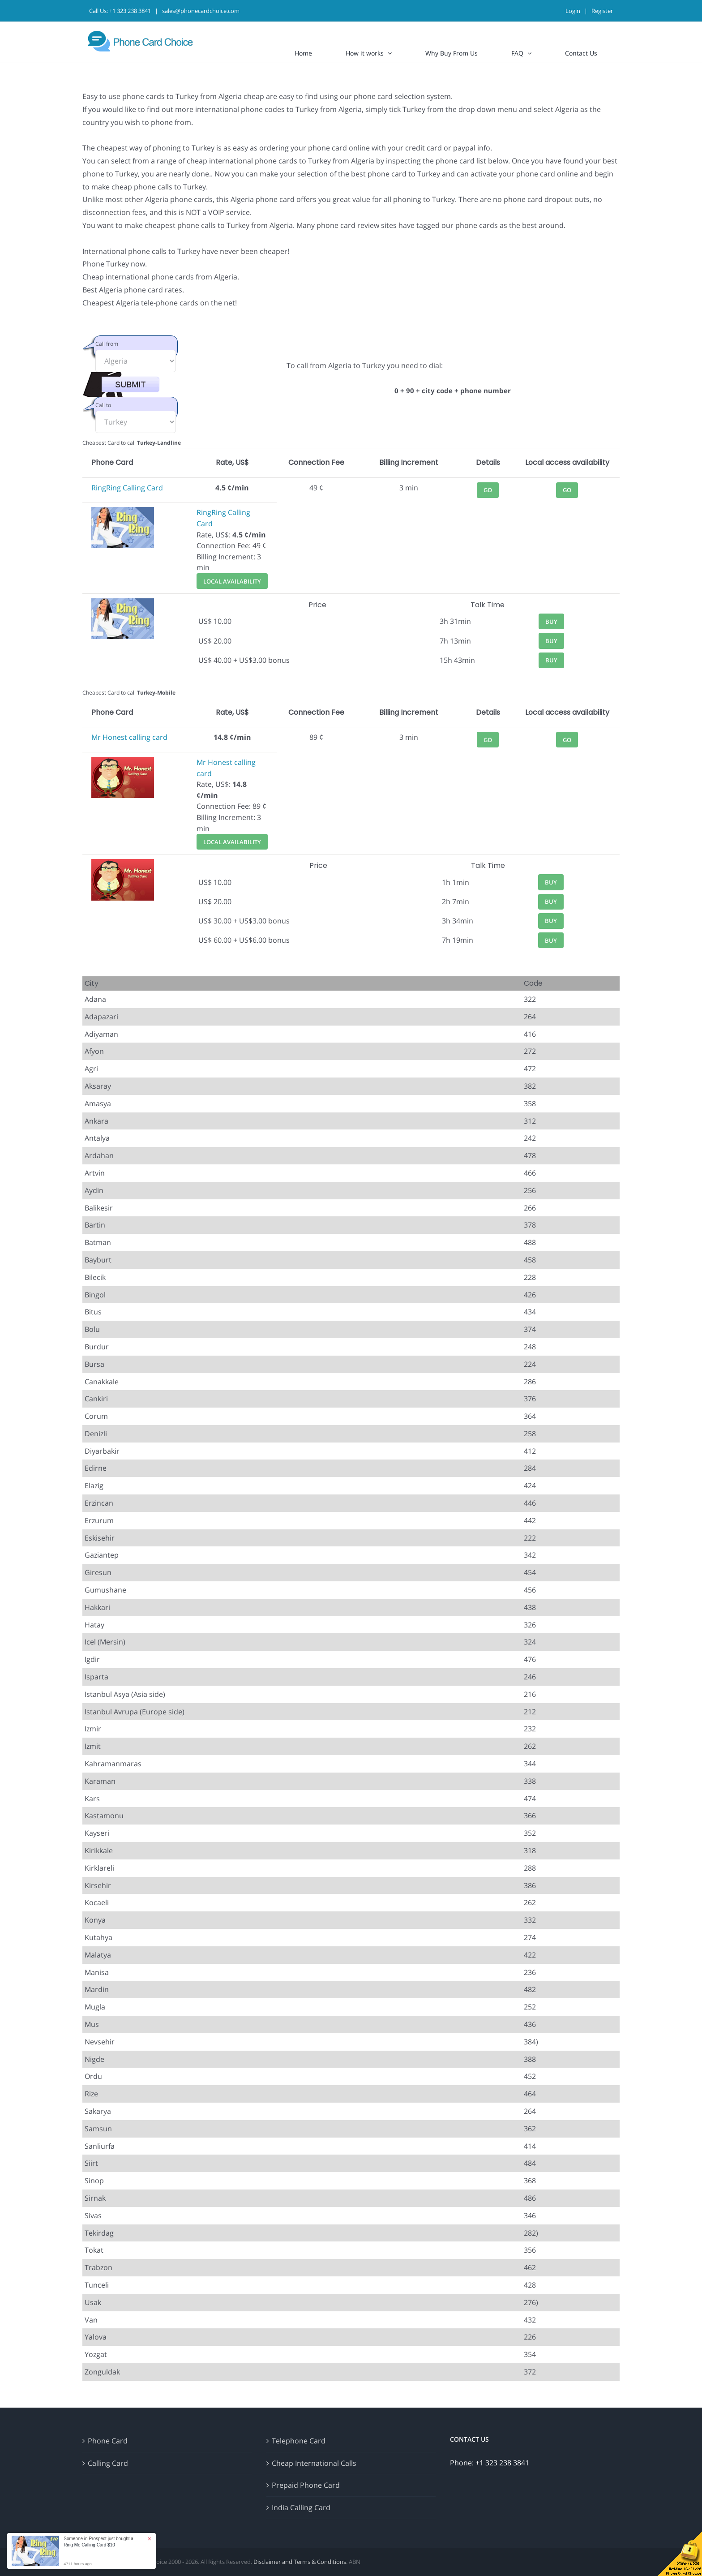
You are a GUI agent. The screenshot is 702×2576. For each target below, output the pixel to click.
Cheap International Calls (314, 2463)
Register (602, 11)
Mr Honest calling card (129, 737)
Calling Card (108, 2463)
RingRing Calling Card (127, 488)
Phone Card (108, 2441)
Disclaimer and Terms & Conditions (299, 2562)
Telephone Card (298, 2441)
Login (572, 11)
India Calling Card (301, 2507)
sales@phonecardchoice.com (201, 11)
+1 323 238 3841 (130, 11)
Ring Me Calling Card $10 (89, 2544)
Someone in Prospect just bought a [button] (98, 2541)
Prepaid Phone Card (306, 2485)
